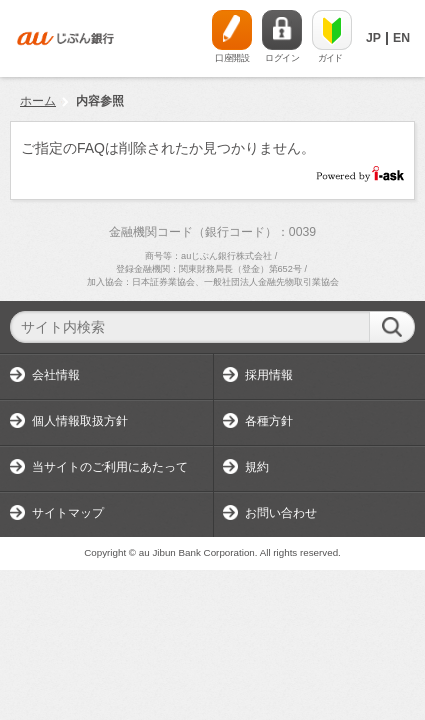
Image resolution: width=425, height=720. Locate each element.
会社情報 (56, 375)
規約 (257, 467)
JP (373, 38)
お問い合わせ (281, 513)
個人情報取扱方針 (80, 421)
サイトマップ (68, 513)
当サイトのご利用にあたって (110, 467)
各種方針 (269, 421)
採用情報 (269, 375)
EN (401, 38)
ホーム (38, 101)
